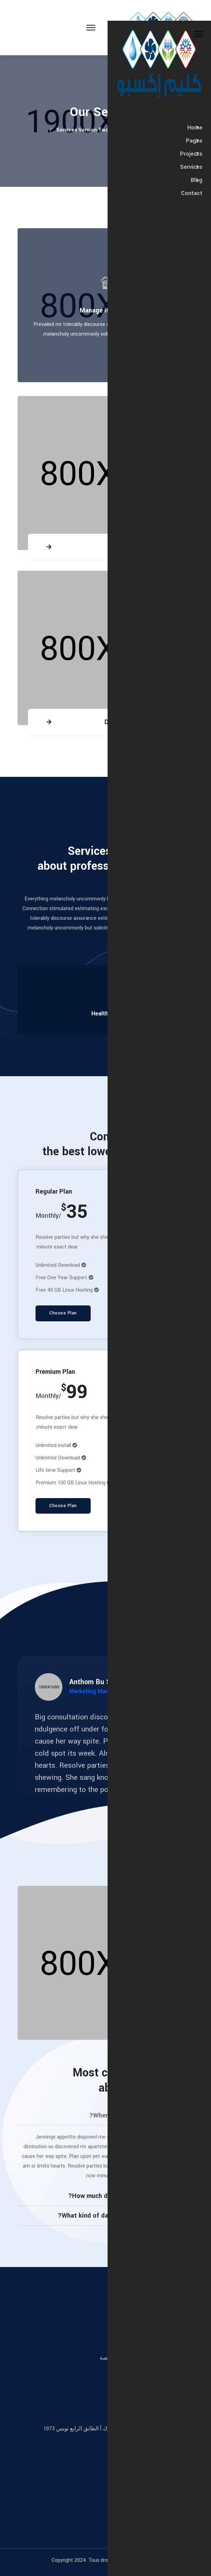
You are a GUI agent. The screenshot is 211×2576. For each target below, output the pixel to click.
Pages (194, 140)
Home (194, 127)
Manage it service (105, 310)
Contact (191, 193)
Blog (196, 180)
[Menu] (47, 27)
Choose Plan (63, 1313)
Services (191, 167)
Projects (191, 154)
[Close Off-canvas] (198, 33)
